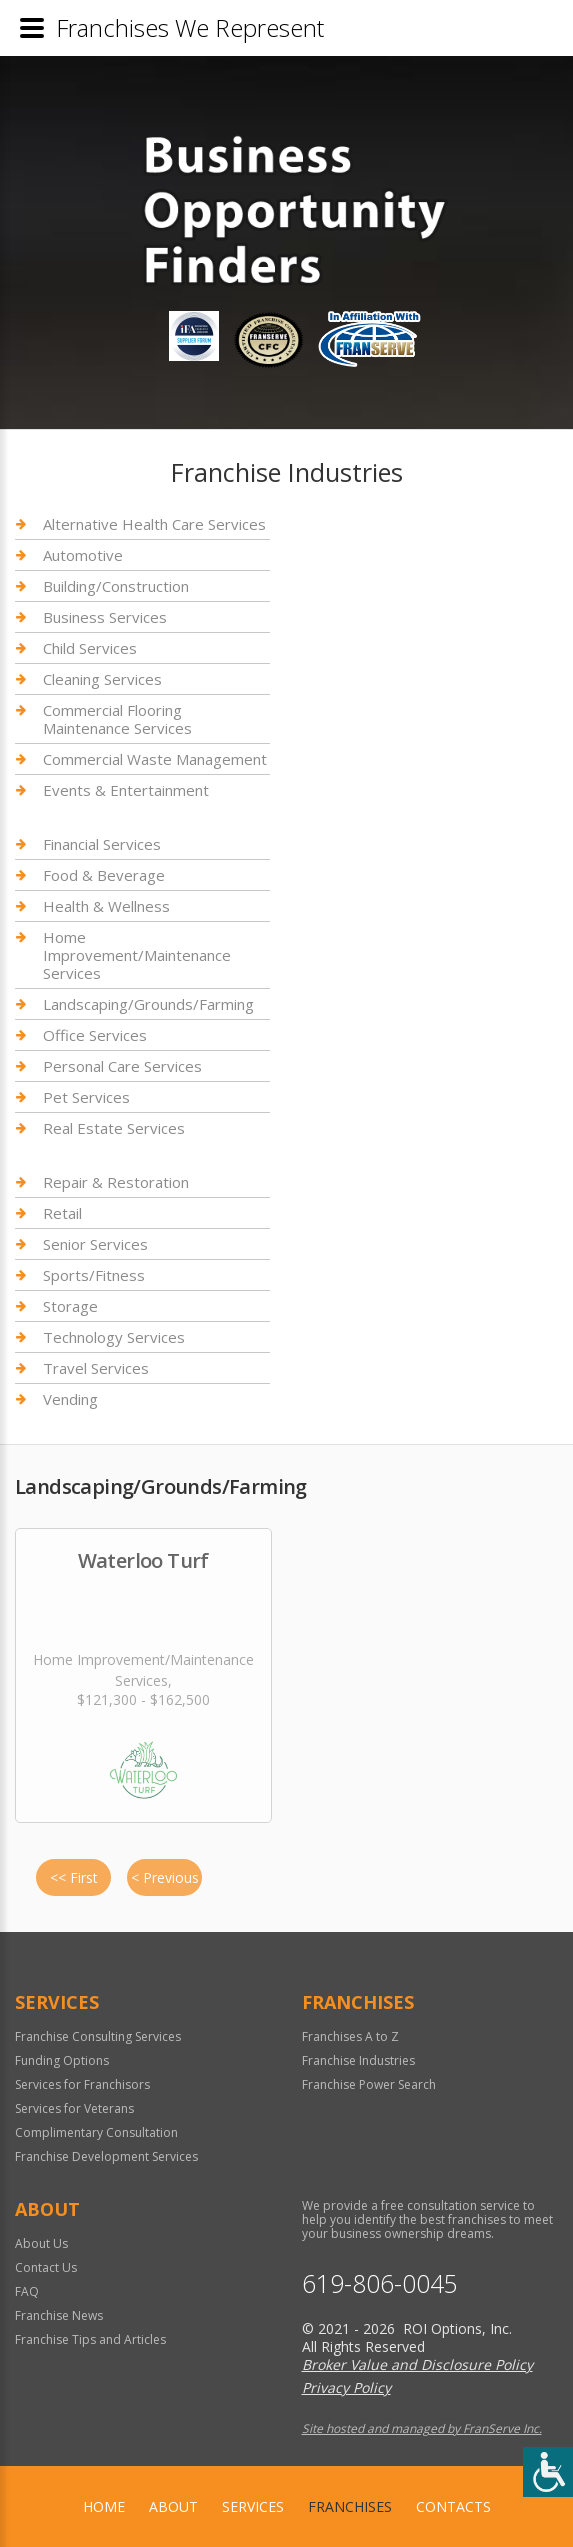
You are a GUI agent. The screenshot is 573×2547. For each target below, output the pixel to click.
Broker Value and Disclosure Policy (417, 2364)
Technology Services (114, 1337)
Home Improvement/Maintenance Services (137, 955)
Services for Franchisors (82, 2084)
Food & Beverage (104, 875)
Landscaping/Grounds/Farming (148, 1004)
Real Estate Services (114, 1128)
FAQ (27, 2291)
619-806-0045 (380, 2283)
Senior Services (95, 1244)
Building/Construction (116, 586)
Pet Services (86, 1097)
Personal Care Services (122, 1066)
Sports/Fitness (94, 1275)
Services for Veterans (74, 2108)
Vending (70, 1399)
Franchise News (59, 2315)
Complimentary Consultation (96, 2132)
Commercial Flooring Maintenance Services (117, 719)
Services (253, 2506)
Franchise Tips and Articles (90, 2339)
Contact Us (46, 2267)
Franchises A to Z (350, 2036)
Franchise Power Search (369, 2084)
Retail (62, 1213)
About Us (41, 2243)
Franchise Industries (358, 2060)
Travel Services (96, 1368)
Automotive (83, 555)
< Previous (165, 1877)
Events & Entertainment (126, 790)
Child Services (90, 648)
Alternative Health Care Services (154, 524)
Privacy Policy (346, 2387)
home (104, 2506)
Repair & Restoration (116, 1182)
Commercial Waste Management (155, 759)
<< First (74, 1877)
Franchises (350, 2506)
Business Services (105, 617)
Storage (70, 1306)
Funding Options (62, 2060)
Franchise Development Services (106, 2156)
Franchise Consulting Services (98, 2036)
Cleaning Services (102, 679)
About (173, 2506)
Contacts (453, 2506)
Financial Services (102, 844)
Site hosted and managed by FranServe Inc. (422, 2428)
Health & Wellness (106, 906)
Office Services (95, 1035)
